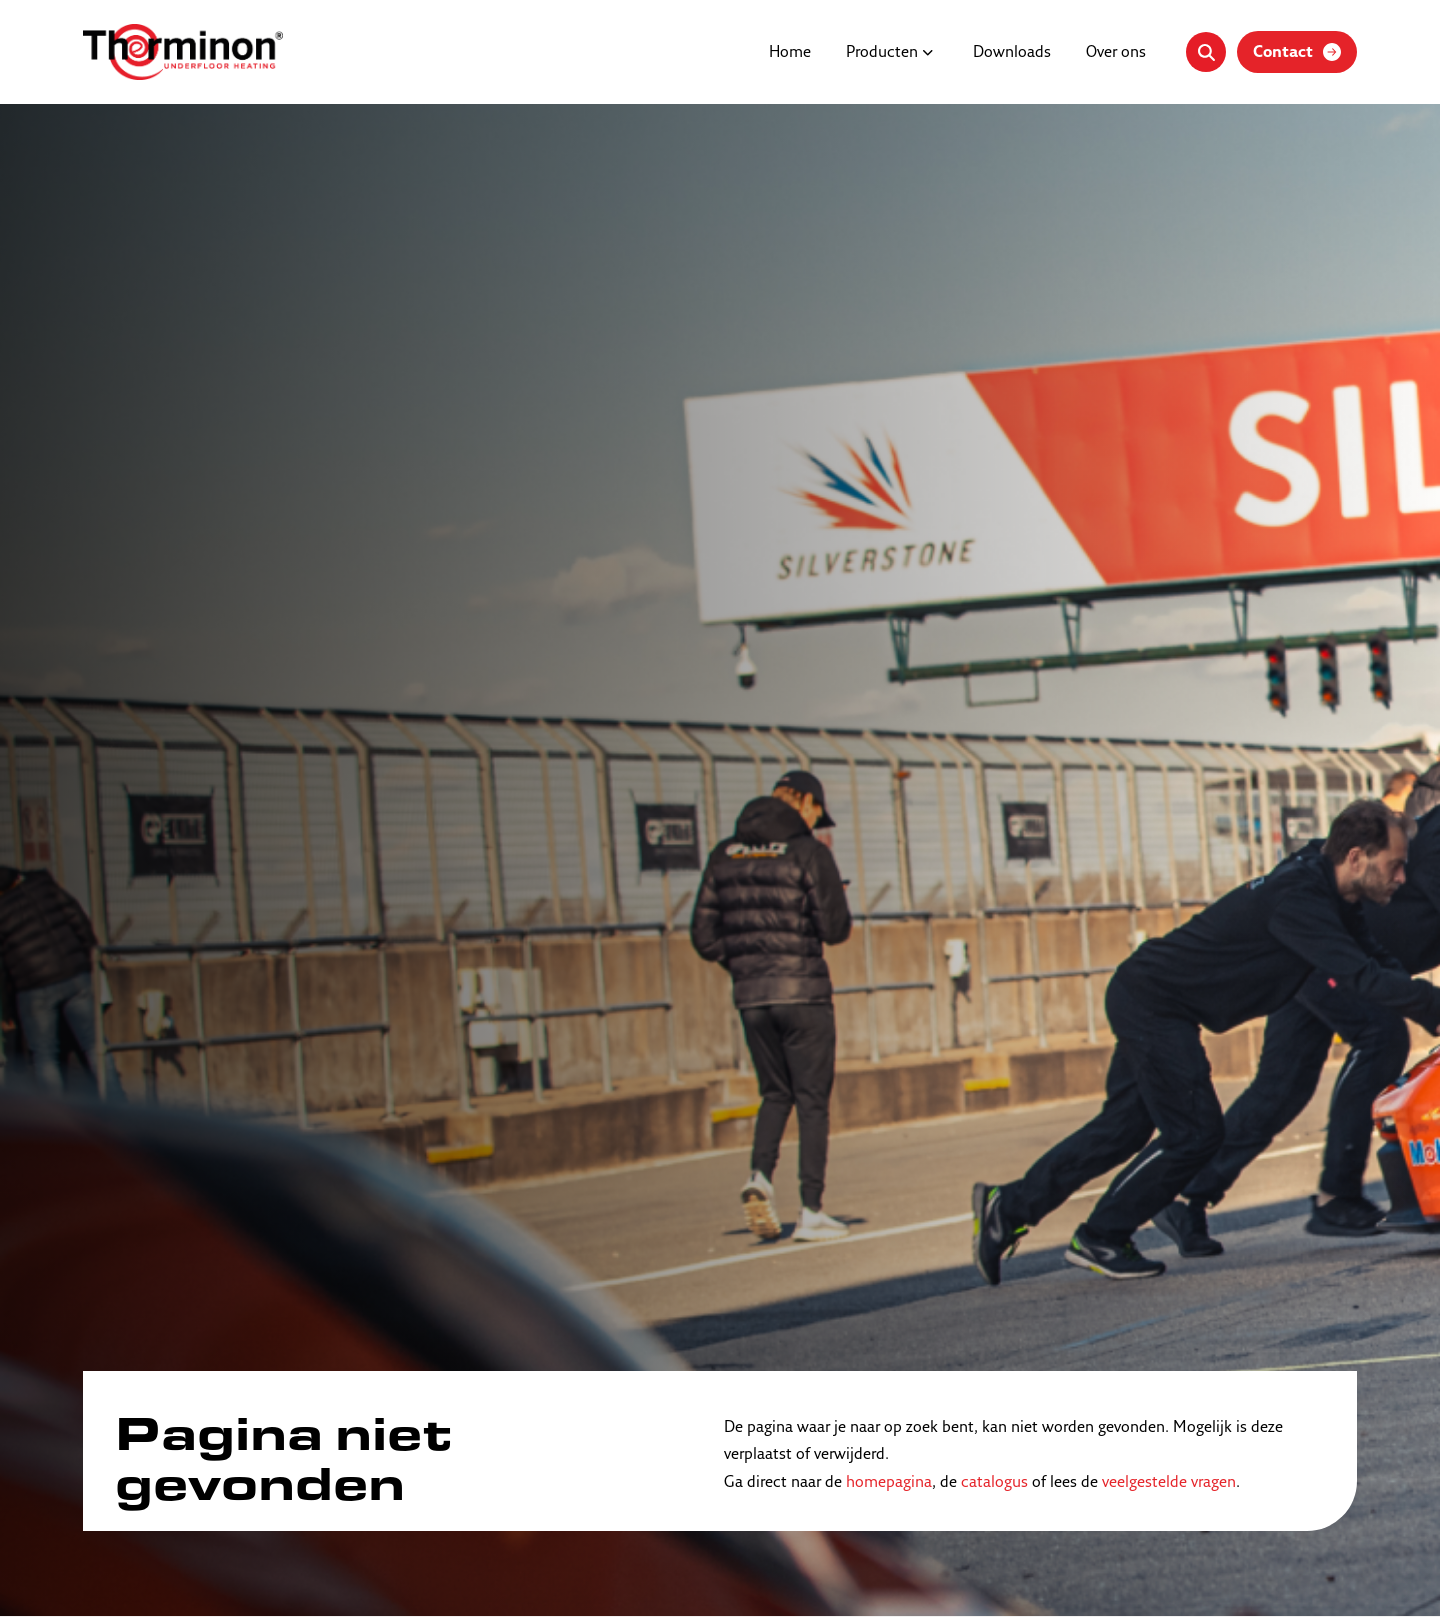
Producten (882, 53)
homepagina (889, 1483)
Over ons (1116, 53)
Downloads (1012, 53)
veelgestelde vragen (1169, 1483)
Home (790, 53)
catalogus (994, 1483)
